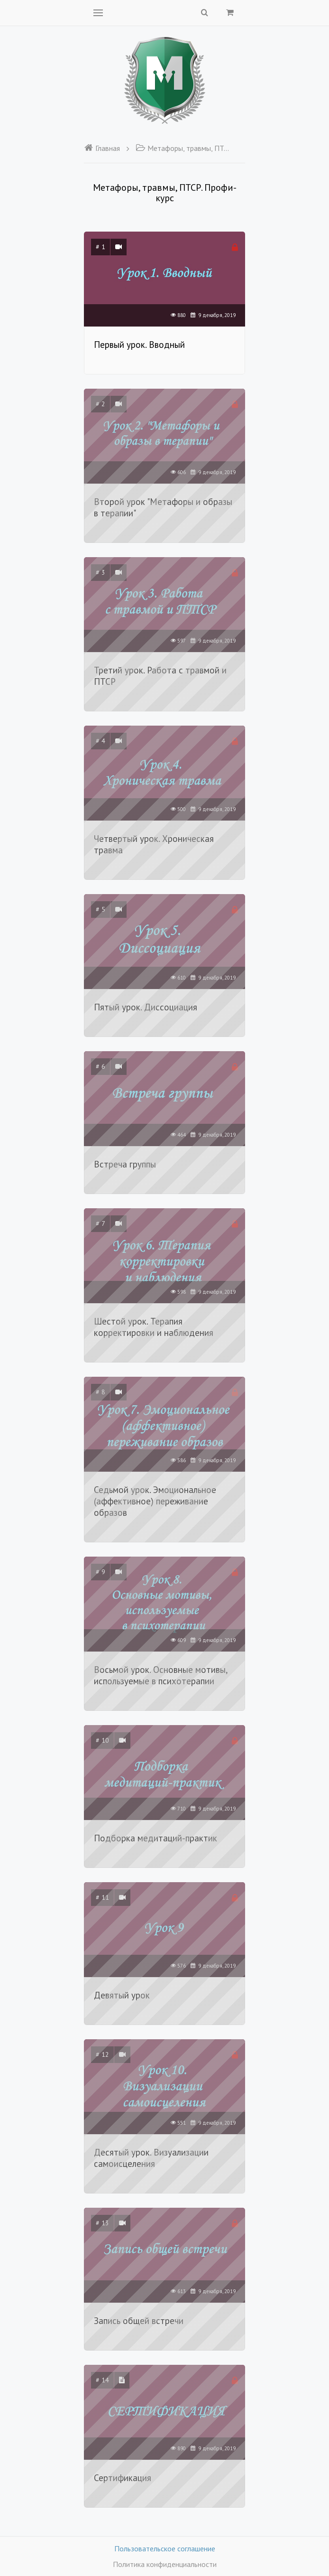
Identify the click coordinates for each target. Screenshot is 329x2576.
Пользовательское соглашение (164, 2548)
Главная (102, 148)
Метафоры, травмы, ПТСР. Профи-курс (183, 148)
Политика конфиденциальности (165, 2564)
